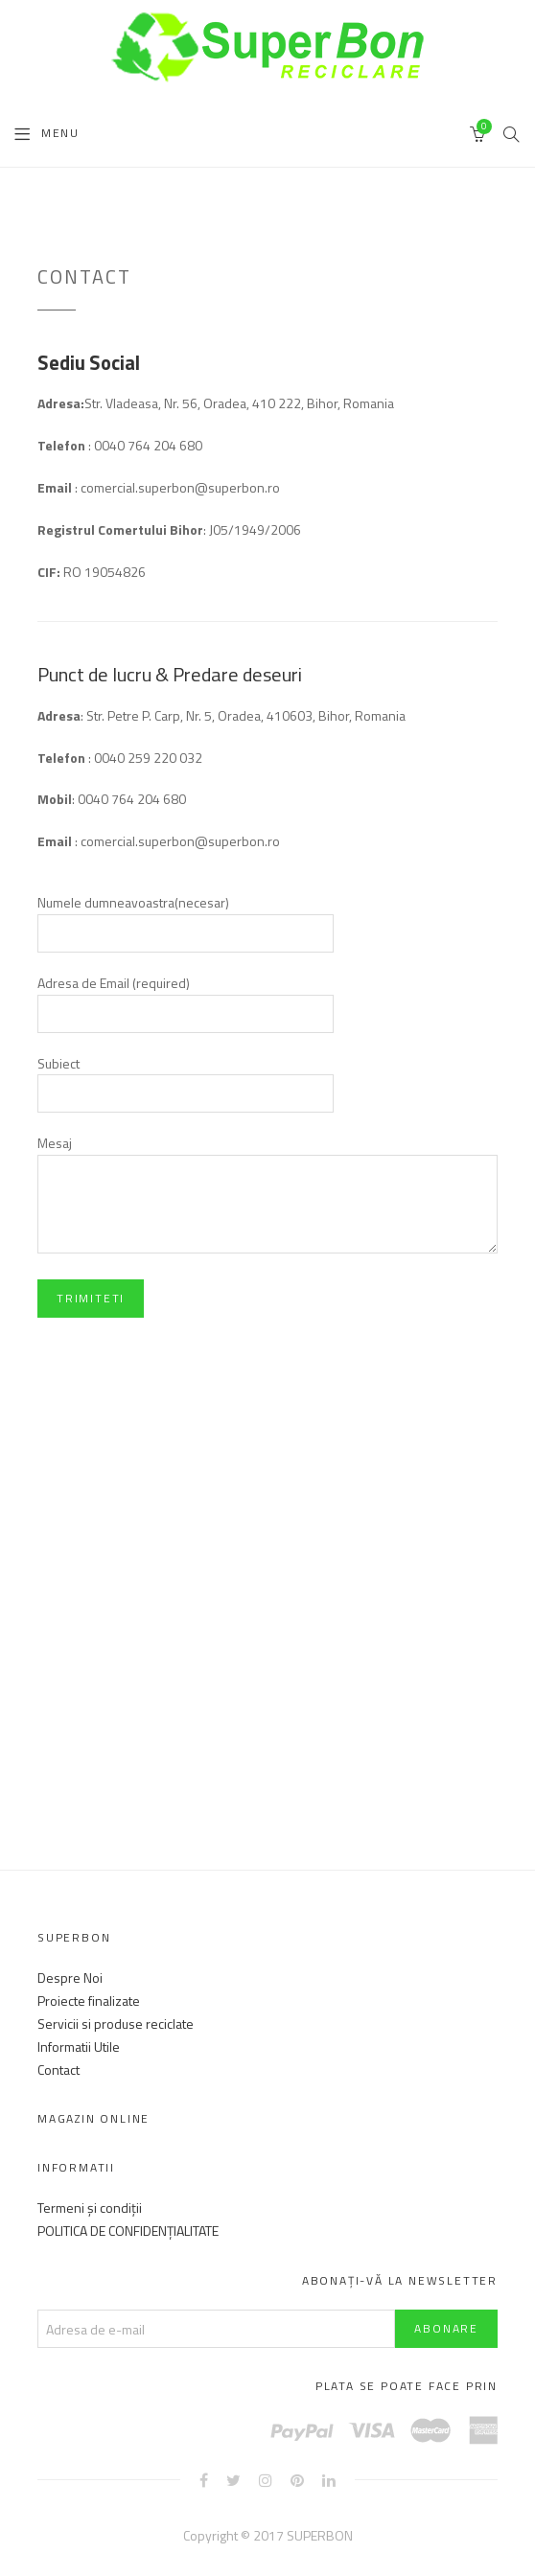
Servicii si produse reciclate (115, 2023)
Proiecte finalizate (88, 2000)
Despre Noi (70, 1977)
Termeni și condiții (89, 2207)
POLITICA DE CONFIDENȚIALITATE (128, 2230)
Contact (58, 2069)
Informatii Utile (78, 2046)
